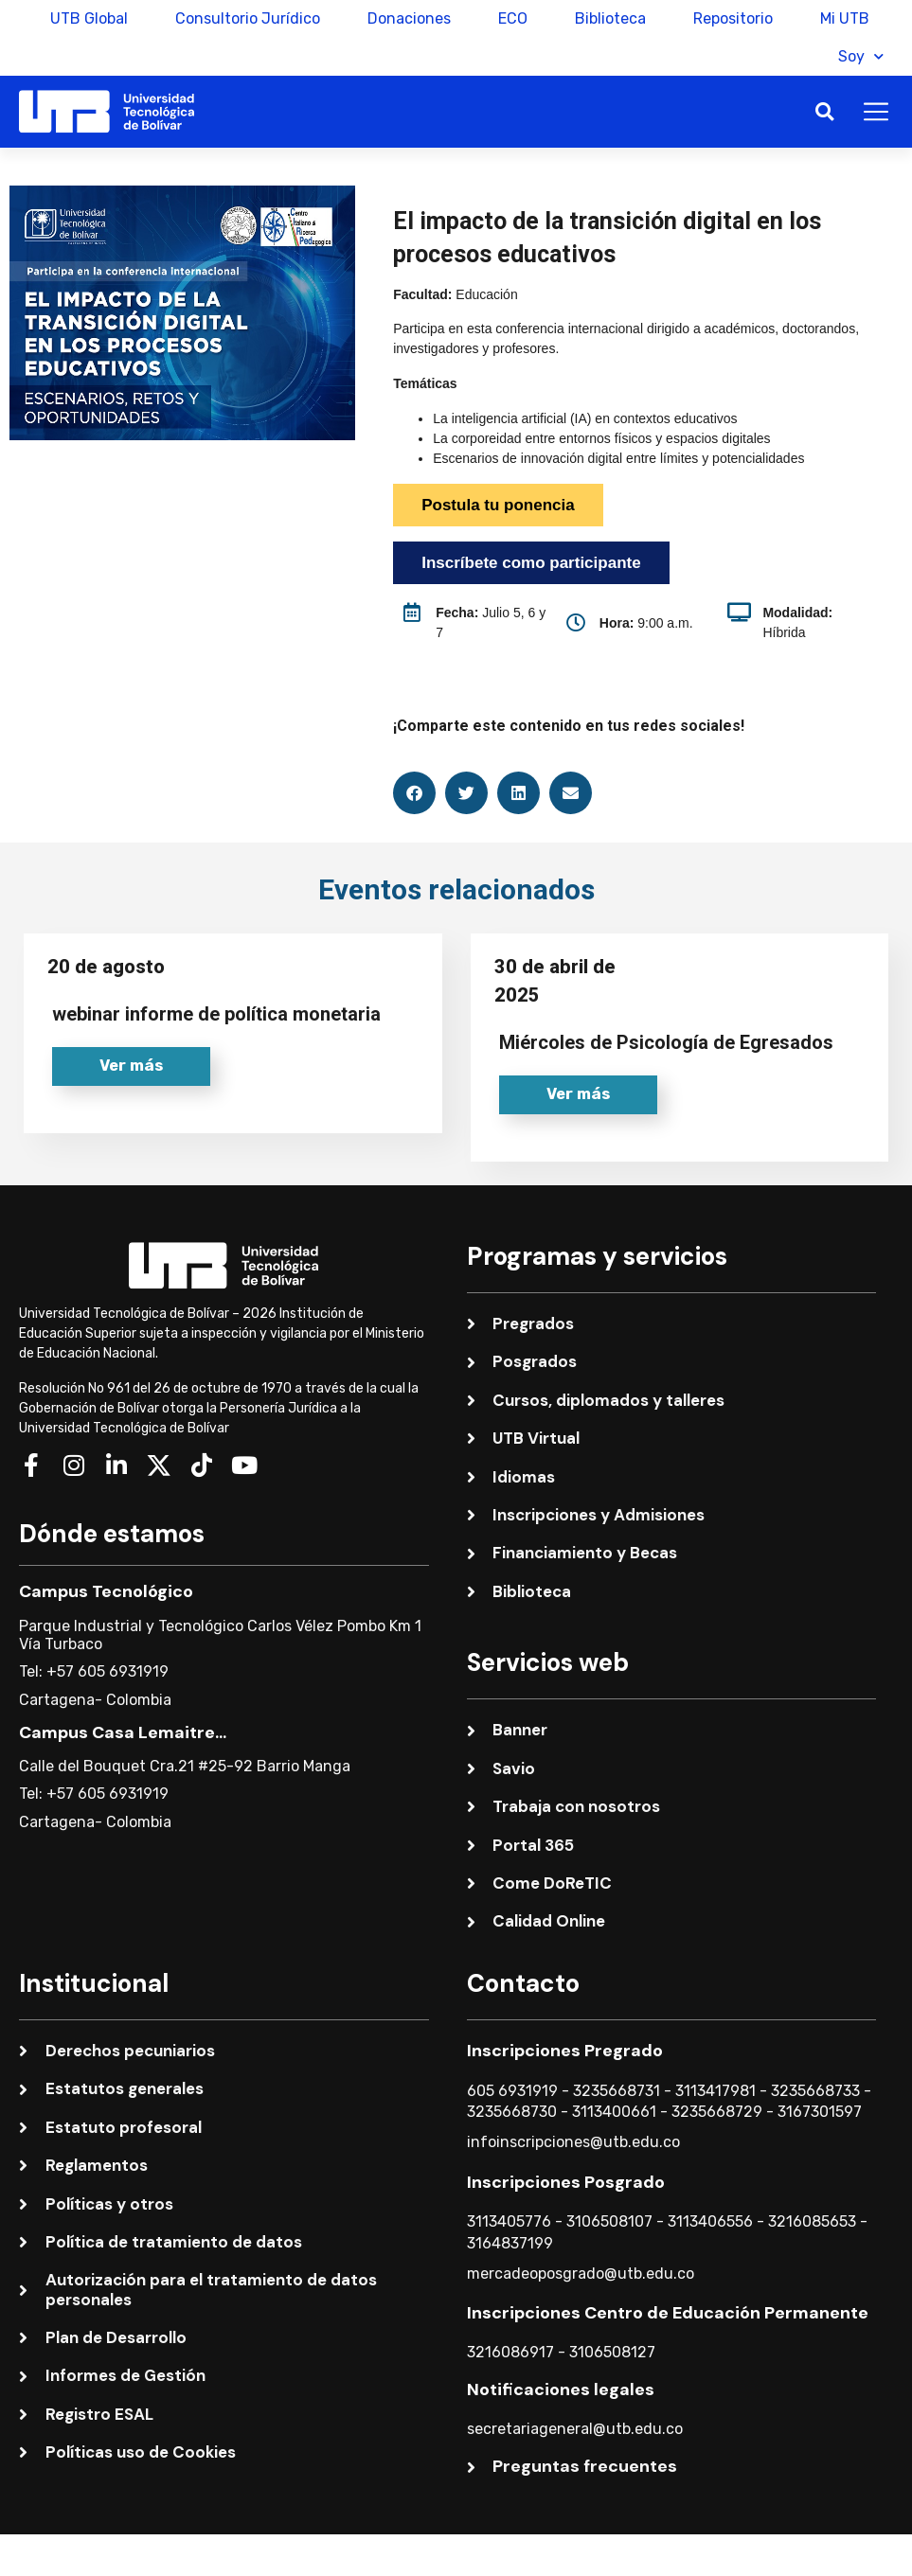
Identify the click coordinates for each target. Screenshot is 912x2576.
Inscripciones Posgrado (566, 2182)
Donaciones (409, 18)
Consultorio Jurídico (247, 18)
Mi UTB (844, 18)
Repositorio (733, 18)
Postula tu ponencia (498, 505)
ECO (513, 18)
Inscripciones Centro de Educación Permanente (667, 2313)
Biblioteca (610, 18)
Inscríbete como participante (530, 563)
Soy (861, 56)
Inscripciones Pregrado (565, 2050)
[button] (824, 112)
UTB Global (89, 18)
